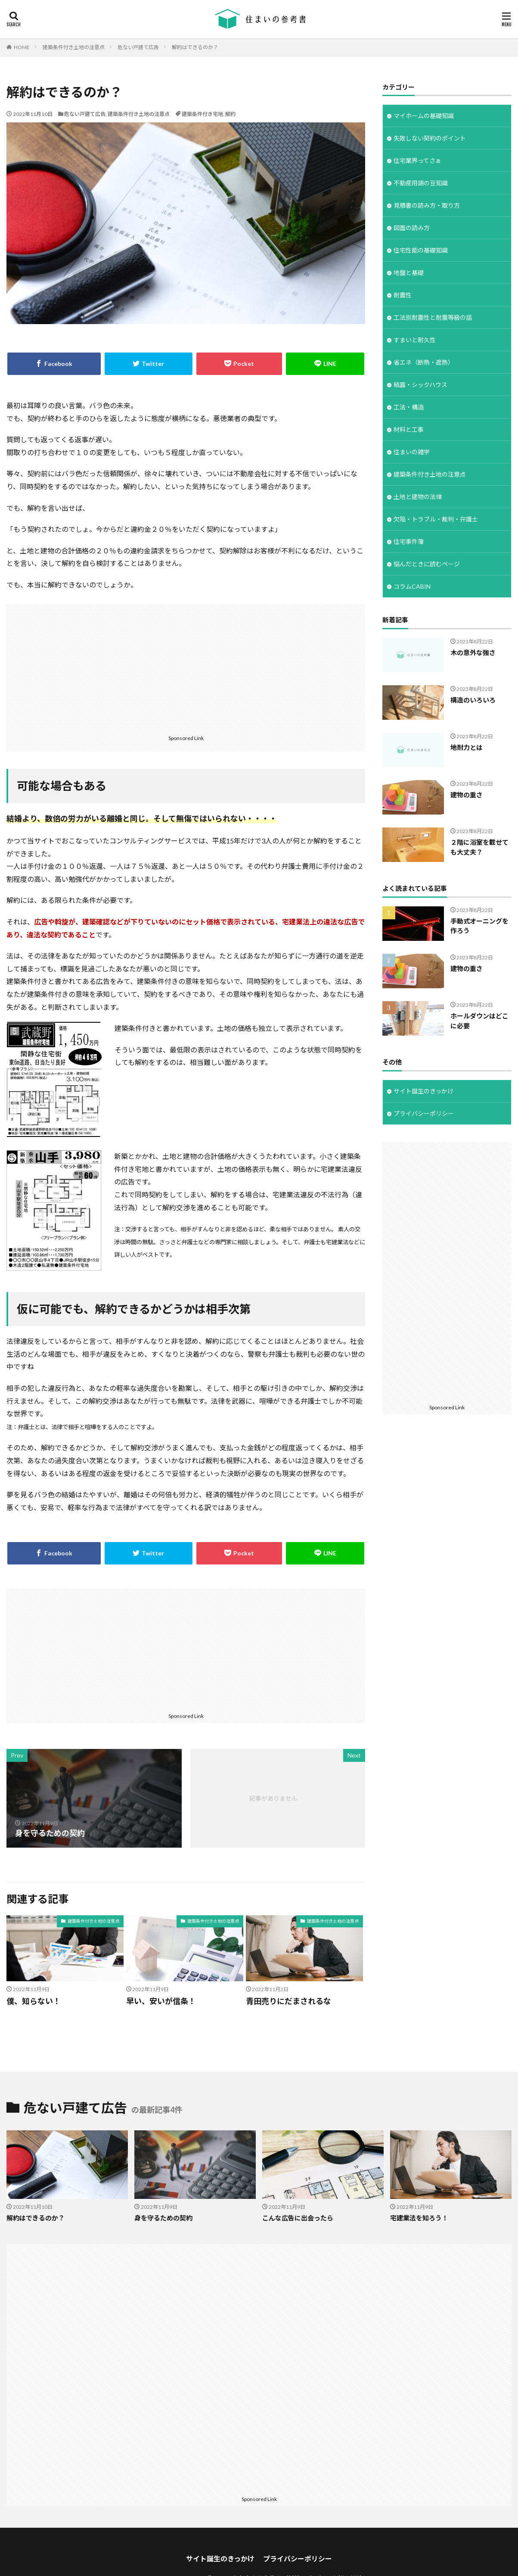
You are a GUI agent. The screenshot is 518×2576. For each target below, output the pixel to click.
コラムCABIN (412, 586)
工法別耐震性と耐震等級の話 (433, 317)
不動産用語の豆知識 (421, 183)
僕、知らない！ (33, 2001)
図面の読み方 (412, 227)
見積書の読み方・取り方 (427, 205)
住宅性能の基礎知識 (421, 250)
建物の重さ (466, 795)
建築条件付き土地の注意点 (74, 47)
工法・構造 (409, 407)
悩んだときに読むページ (427, 564)
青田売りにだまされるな (288, 2001)
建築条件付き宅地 (202, 114)
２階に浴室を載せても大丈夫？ (479, 847)
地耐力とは (466, 747)
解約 (230, 114)
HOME (22, 47)
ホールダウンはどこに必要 (479, 1021)
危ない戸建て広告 (138, 47)
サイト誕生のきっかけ (423, 1091)
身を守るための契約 (163, 2218)
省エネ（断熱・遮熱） (424, 362)
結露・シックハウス (420, 384)
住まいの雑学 (412, 452)
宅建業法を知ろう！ (419, 2218)
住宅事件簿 (409, 541)
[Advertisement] (186, 669)
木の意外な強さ (473, 652)
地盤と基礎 (409, 272)
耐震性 (403, 295)
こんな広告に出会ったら (297, 2218)
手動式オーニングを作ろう (479, 926)
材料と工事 (409, 429)
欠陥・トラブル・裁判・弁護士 (436, 519)
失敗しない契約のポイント (430, 138)
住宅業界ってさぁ (417, 160)
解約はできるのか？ (195, 47)
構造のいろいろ (473, 700)
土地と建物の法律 (418, 496)
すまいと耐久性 (415, 339)
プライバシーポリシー (424, 1113)
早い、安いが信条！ (161, 2001)
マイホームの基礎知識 (424, 115)
